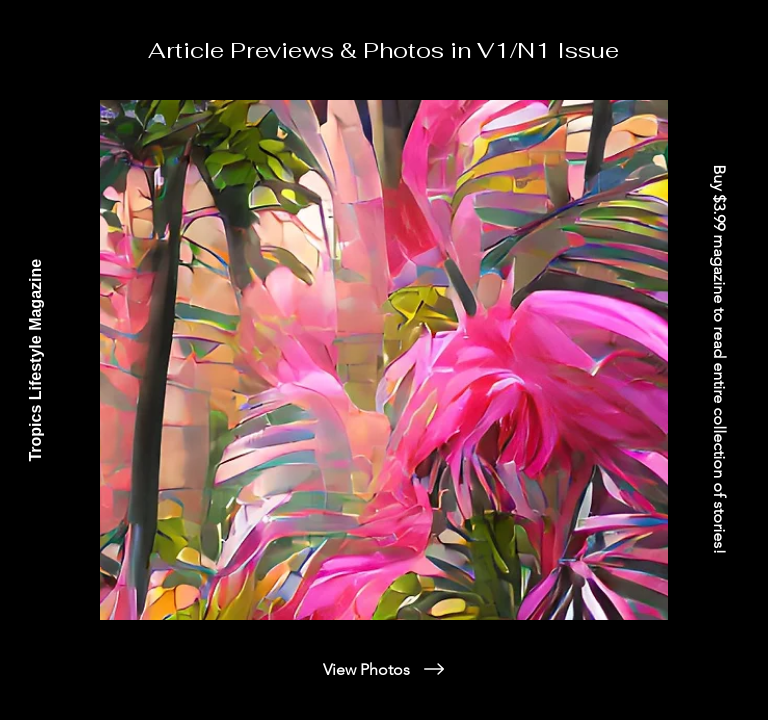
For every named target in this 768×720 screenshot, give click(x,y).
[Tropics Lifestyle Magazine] (36, 360)
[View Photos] (384, 669)
